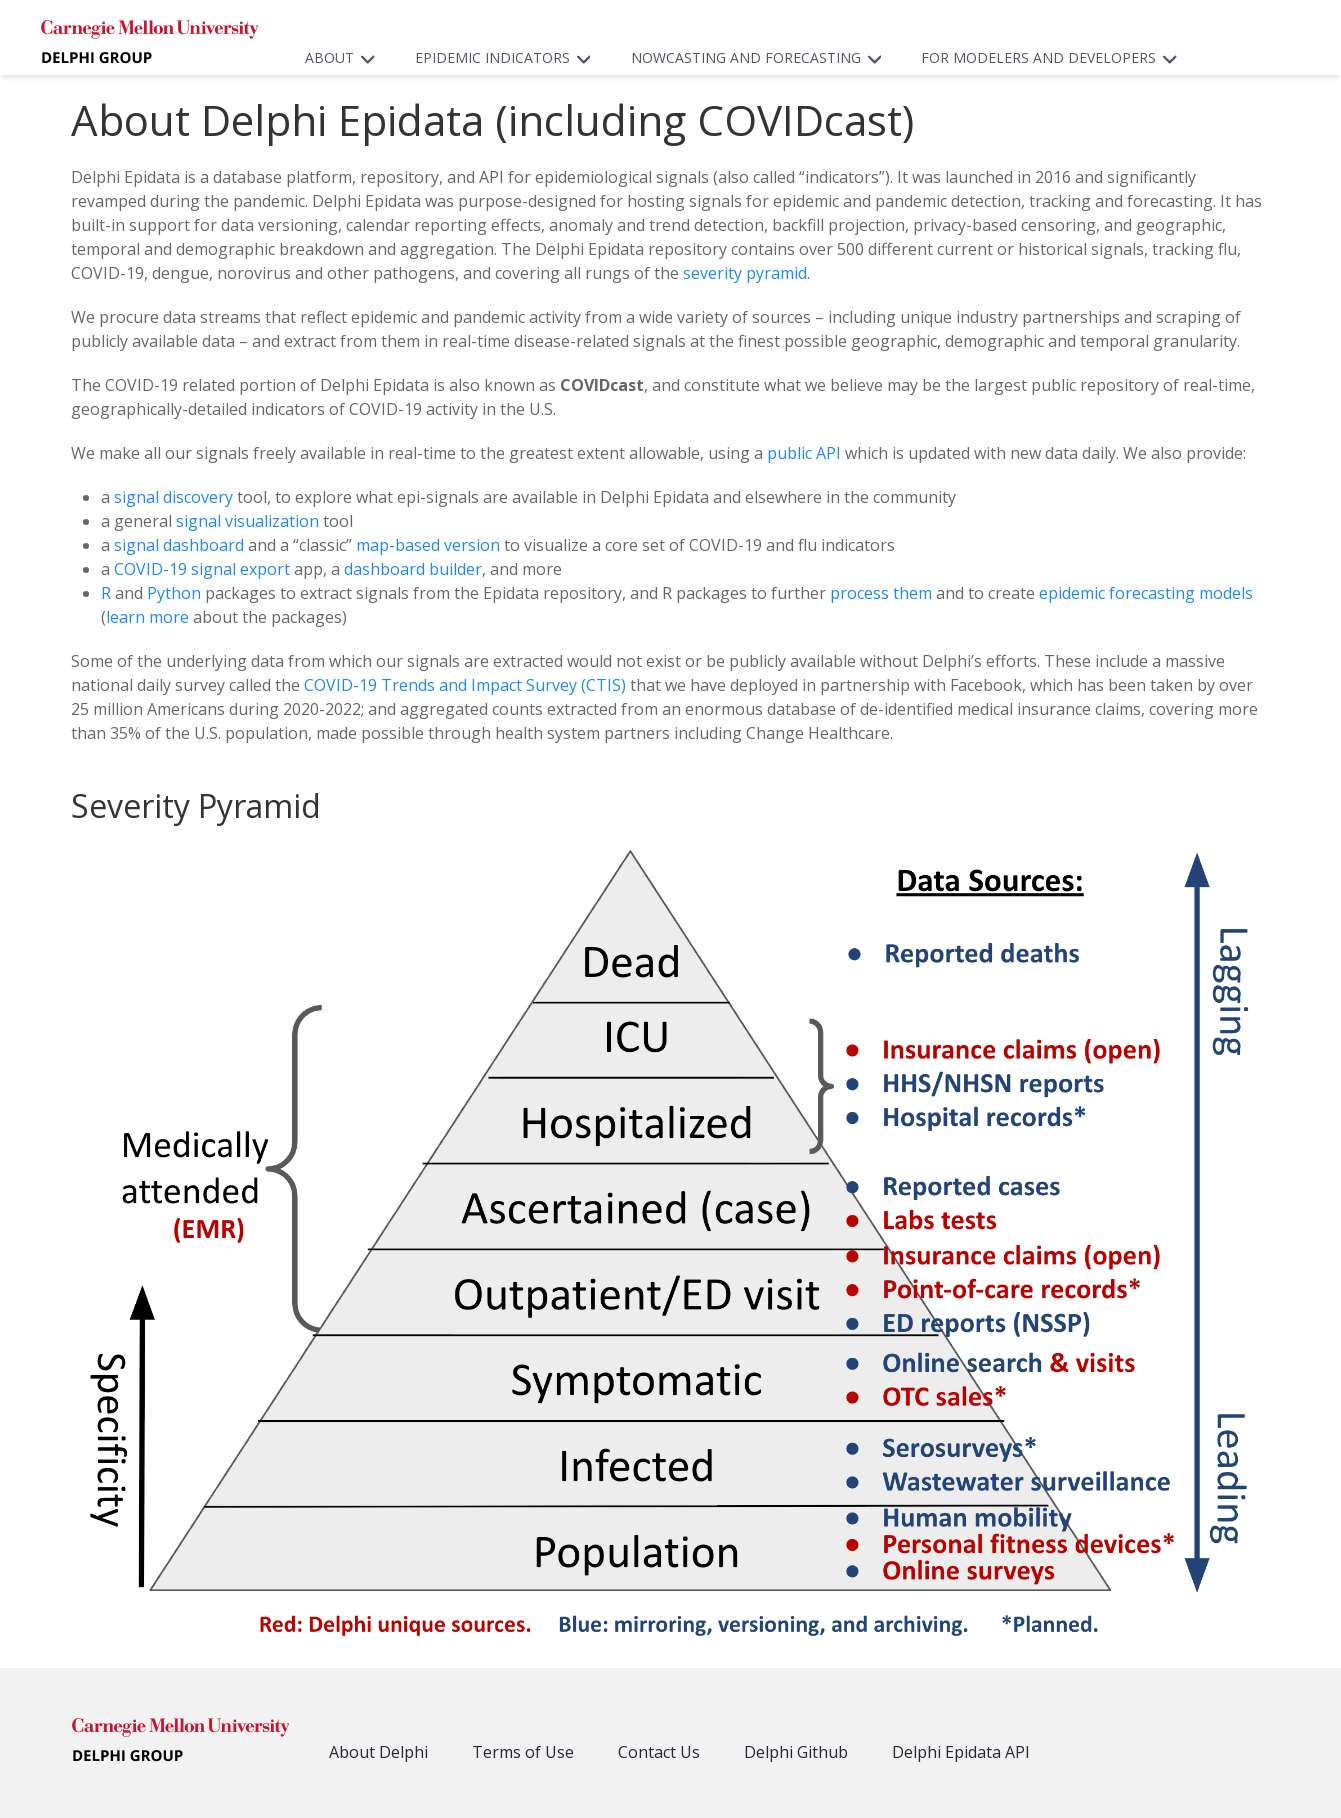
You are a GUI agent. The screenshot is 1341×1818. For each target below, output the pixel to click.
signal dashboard (179, 545)
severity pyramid (745, 273)
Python (174, 593)
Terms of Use (523, 1752)
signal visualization (247, 521)
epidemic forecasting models (1146, 593)
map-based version (428, 545)
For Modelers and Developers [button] (1054, 57)
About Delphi (378, 1752)
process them (881, 593)
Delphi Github (796, 1752)
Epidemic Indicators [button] (508, 57)
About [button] (345, 57)
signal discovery (173, 497)
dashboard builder (413, 569)
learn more (147, 617)
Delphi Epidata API (961, 1752)
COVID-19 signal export (202, 569)
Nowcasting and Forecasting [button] (761, 57)
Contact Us (659, 1752)
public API (804, 453)
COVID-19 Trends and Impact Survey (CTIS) (465, 685)
